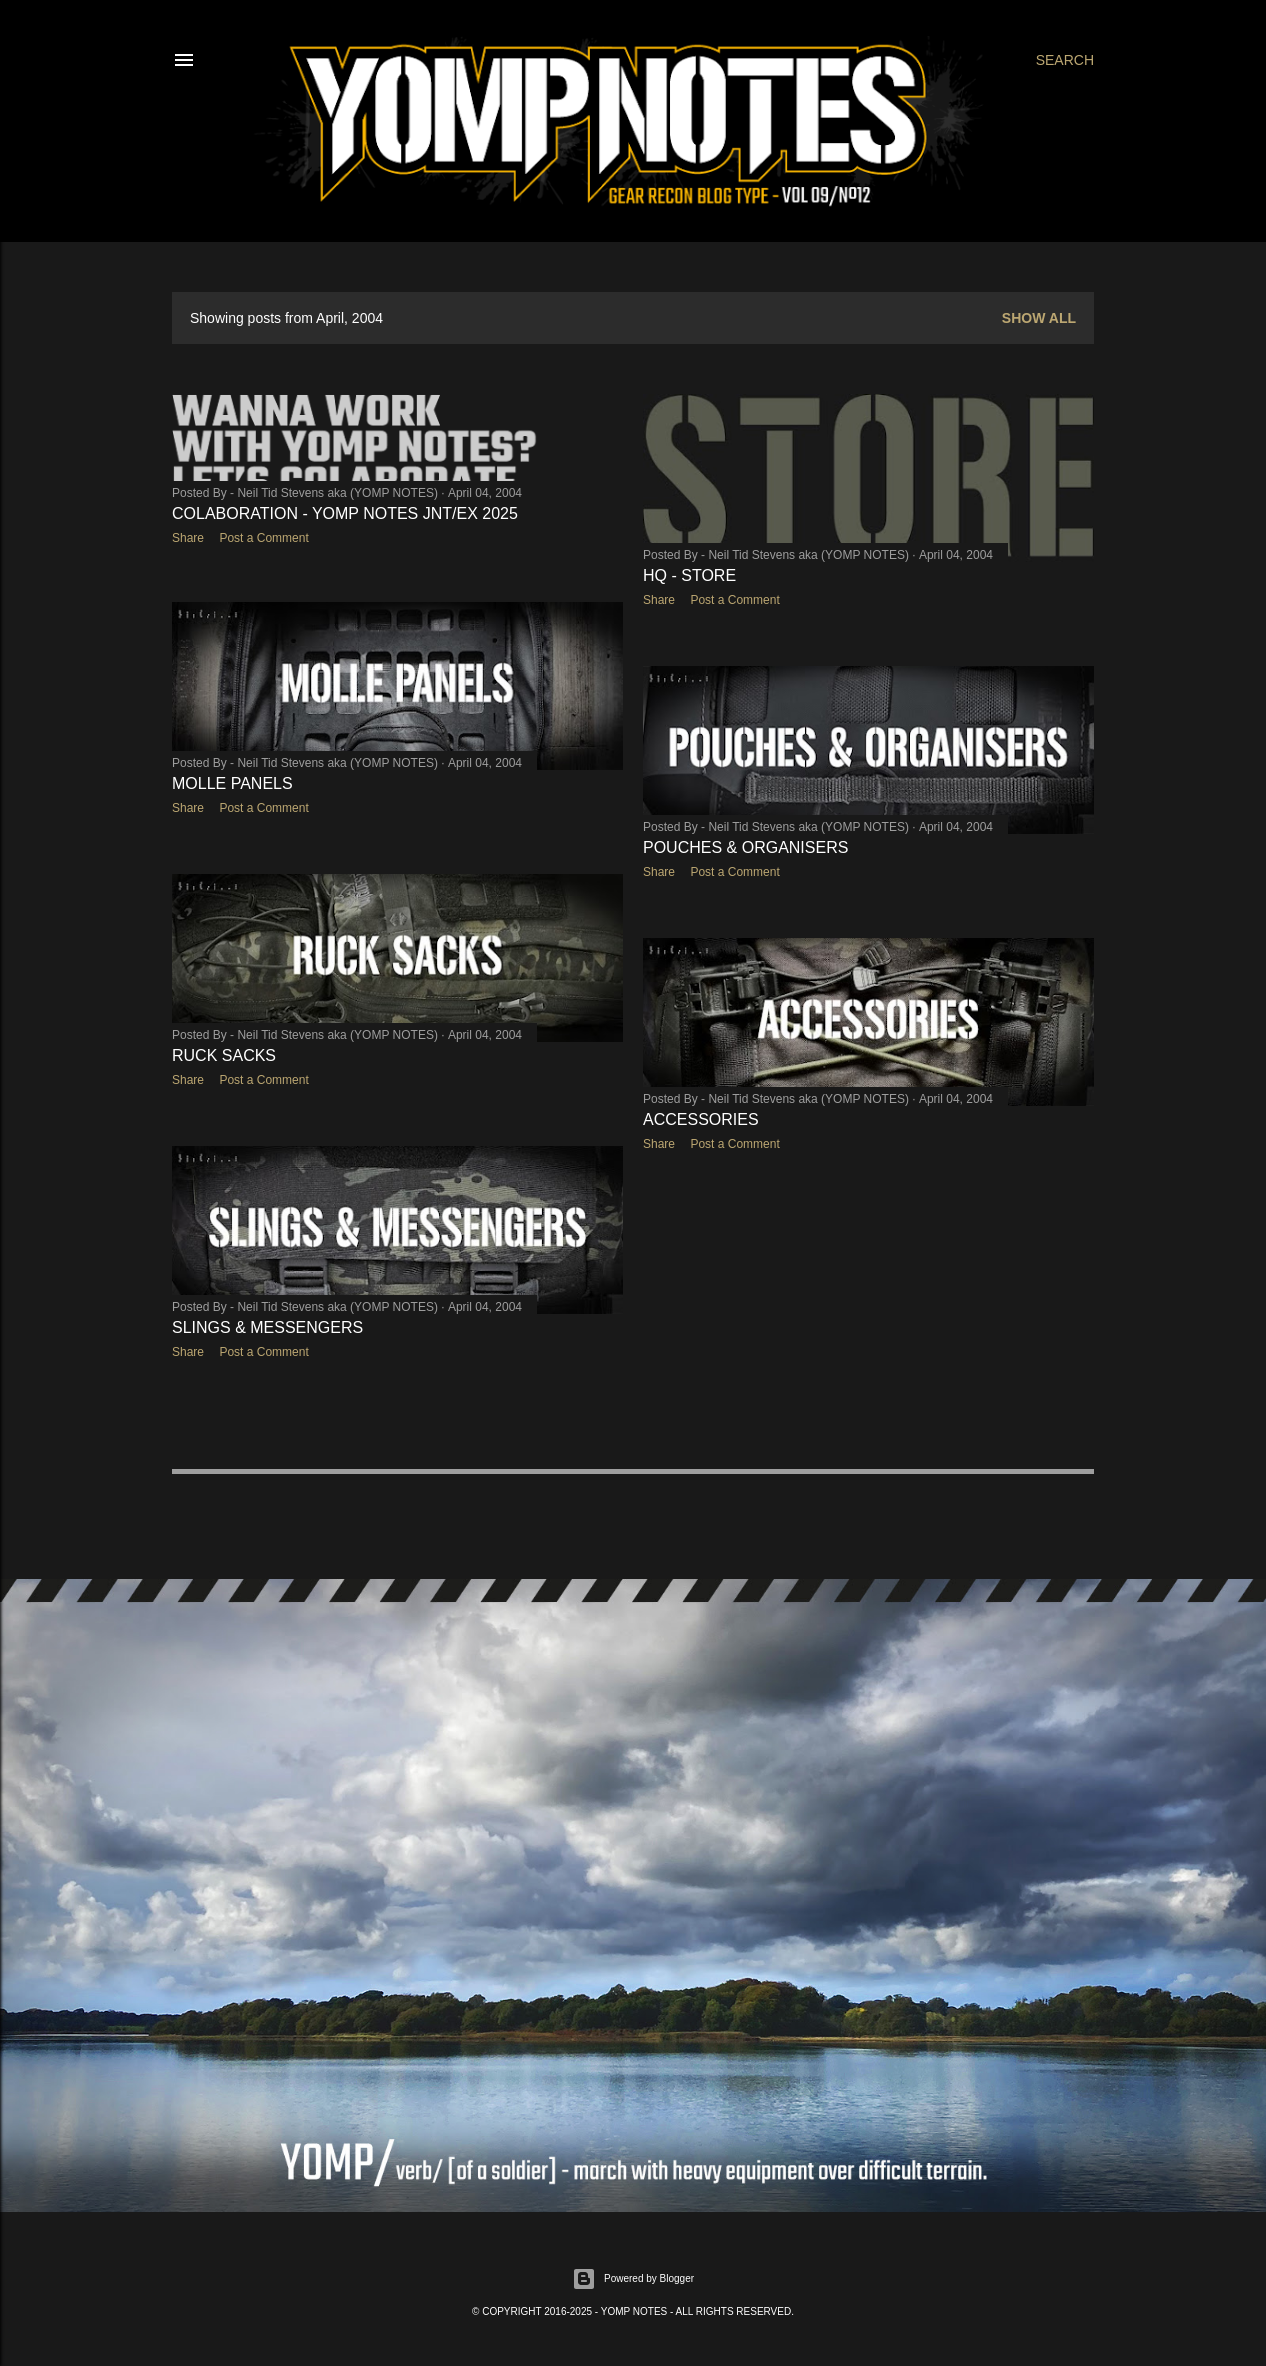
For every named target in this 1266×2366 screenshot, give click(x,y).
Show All (1039, 318)
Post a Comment (263, 538)
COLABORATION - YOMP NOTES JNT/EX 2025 (345, 513)
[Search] (1065, 60)
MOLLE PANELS (232, 784)
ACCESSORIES (701, 1117)
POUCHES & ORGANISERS (745, 846)
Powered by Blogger (633, 2278)
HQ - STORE (689, 575)
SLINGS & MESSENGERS (267, 1327)
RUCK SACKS (224, 1056)
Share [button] (188, 538)
